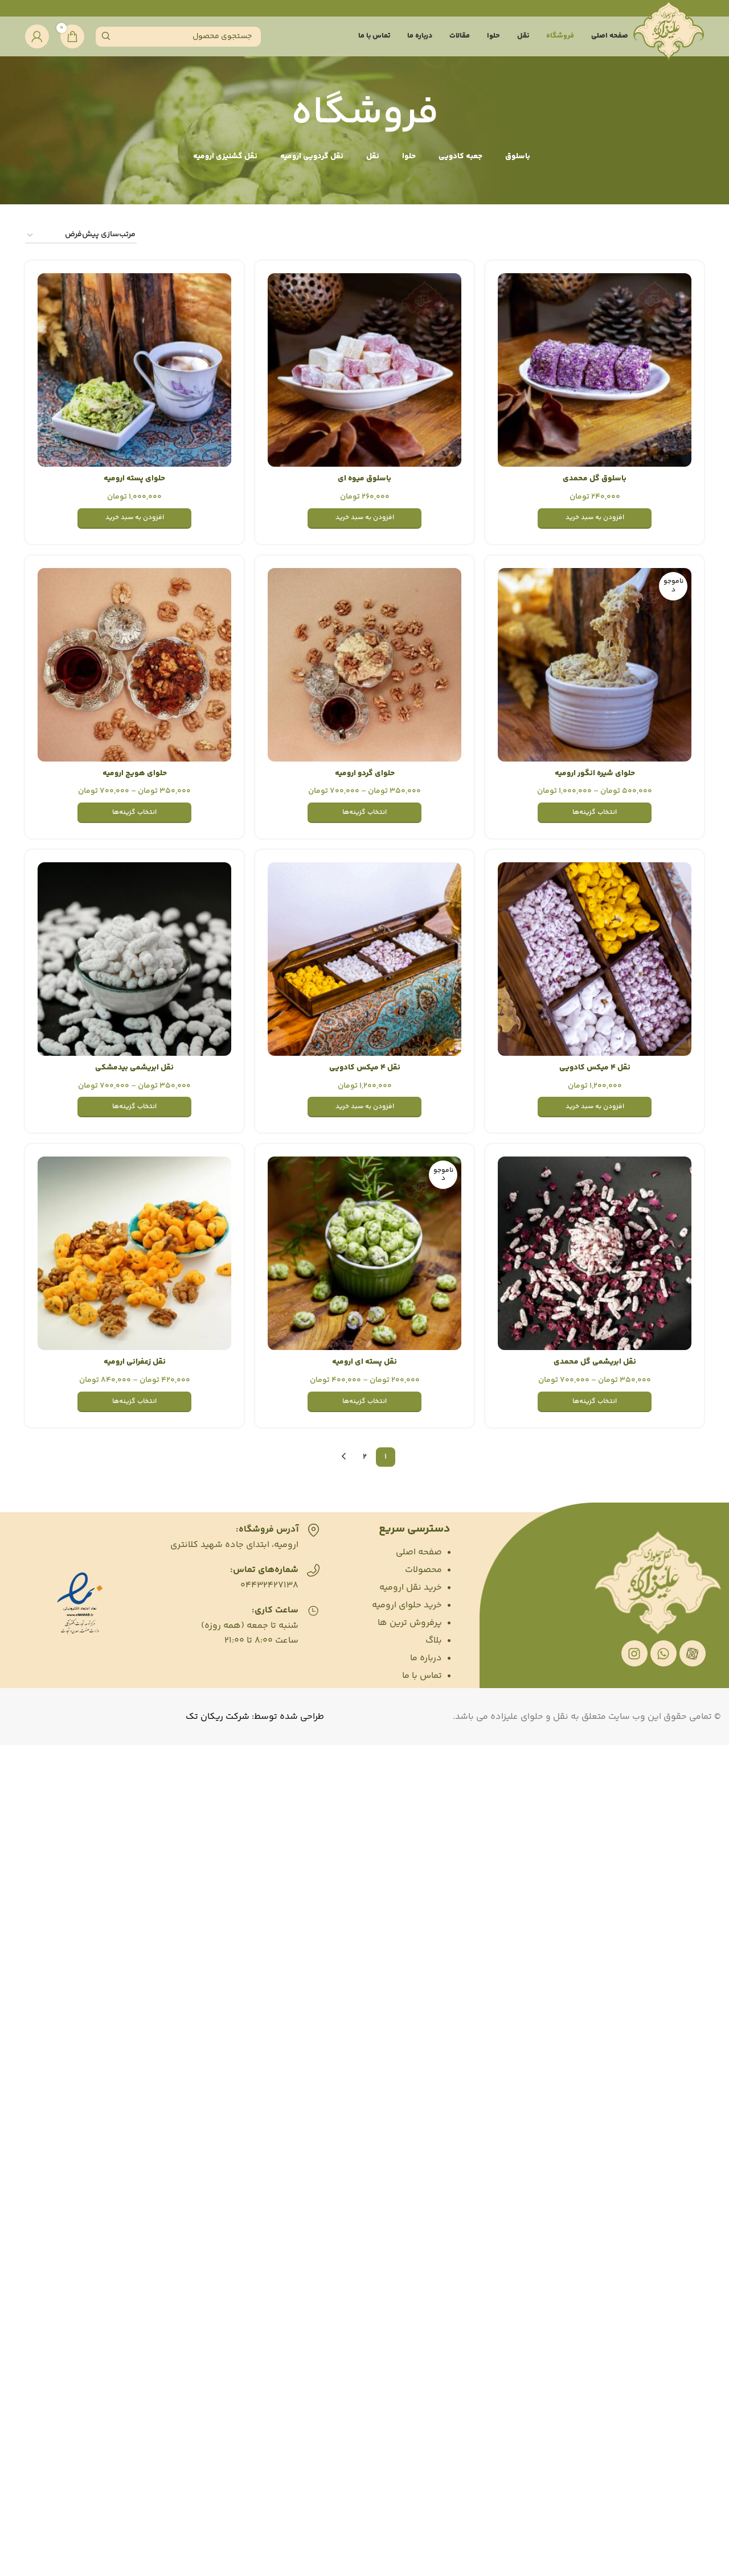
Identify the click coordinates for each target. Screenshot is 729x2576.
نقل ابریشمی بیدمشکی (134, 1067)
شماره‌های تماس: (264, 1570)
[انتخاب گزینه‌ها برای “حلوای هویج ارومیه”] (134, 813)
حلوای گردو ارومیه (365, 773)
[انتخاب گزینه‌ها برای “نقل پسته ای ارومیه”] (364, 1402)
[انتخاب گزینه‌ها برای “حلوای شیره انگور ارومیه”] (595, 813)
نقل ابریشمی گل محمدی (595, 1362)
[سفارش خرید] (81, 235)
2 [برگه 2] (365, 1457)
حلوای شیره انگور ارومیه (595, 773)
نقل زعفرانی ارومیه (135, 1362)
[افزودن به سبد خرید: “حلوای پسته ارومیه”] (134, 518)
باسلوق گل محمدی (594, 478)
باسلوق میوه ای (364, 478)
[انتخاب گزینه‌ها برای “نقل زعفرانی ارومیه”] (134, 1402)
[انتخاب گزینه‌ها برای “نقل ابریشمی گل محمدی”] (595, 1402)
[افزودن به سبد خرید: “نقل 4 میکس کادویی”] (595, 1107)
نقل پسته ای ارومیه (364, 1362)
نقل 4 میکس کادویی (594, 1067)
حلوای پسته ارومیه (134, 478)
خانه (696, 235)
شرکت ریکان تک (217, 1717)
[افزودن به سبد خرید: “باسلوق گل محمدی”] (595, 518)
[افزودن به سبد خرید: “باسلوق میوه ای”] (364, 518)
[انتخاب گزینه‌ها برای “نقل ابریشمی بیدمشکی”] (134, 1107)
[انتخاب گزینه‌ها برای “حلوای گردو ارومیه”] (364, 813)
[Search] (178, 37)
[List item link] (390, 1552)
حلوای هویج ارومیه (135, 773)
